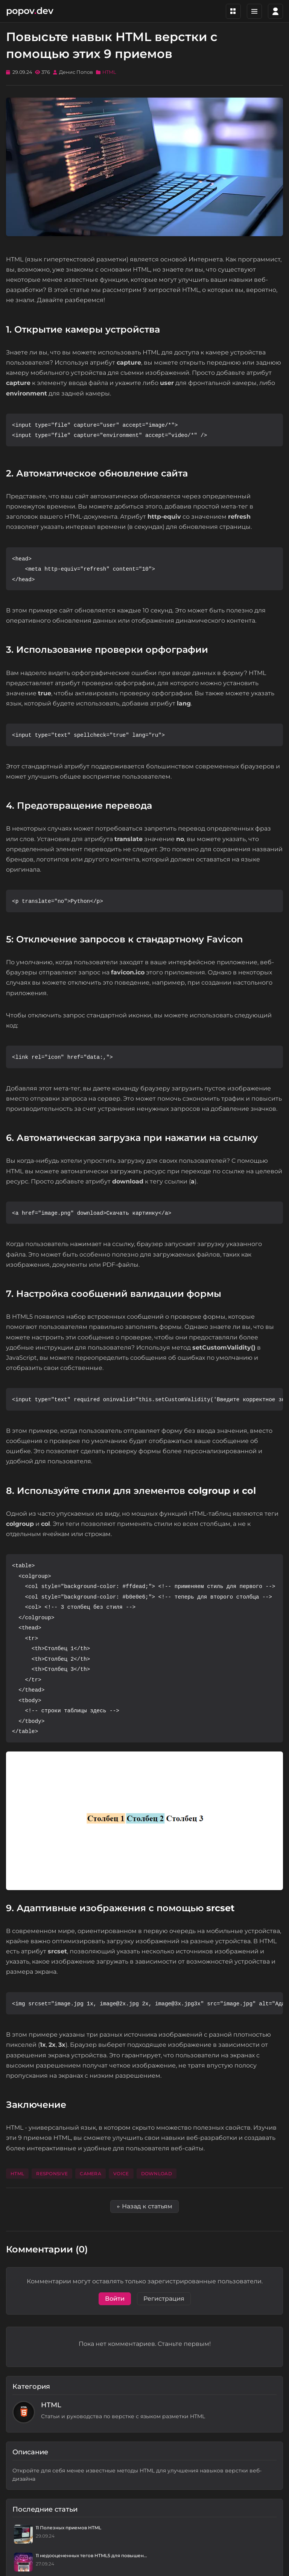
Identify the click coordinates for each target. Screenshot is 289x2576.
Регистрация (163, 2298)
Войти (115, 2298)
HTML (109, 72)
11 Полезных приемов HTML (68, 2527)
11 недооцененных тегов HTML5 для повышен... (91, 2555)
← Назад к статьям (144, 2206)
